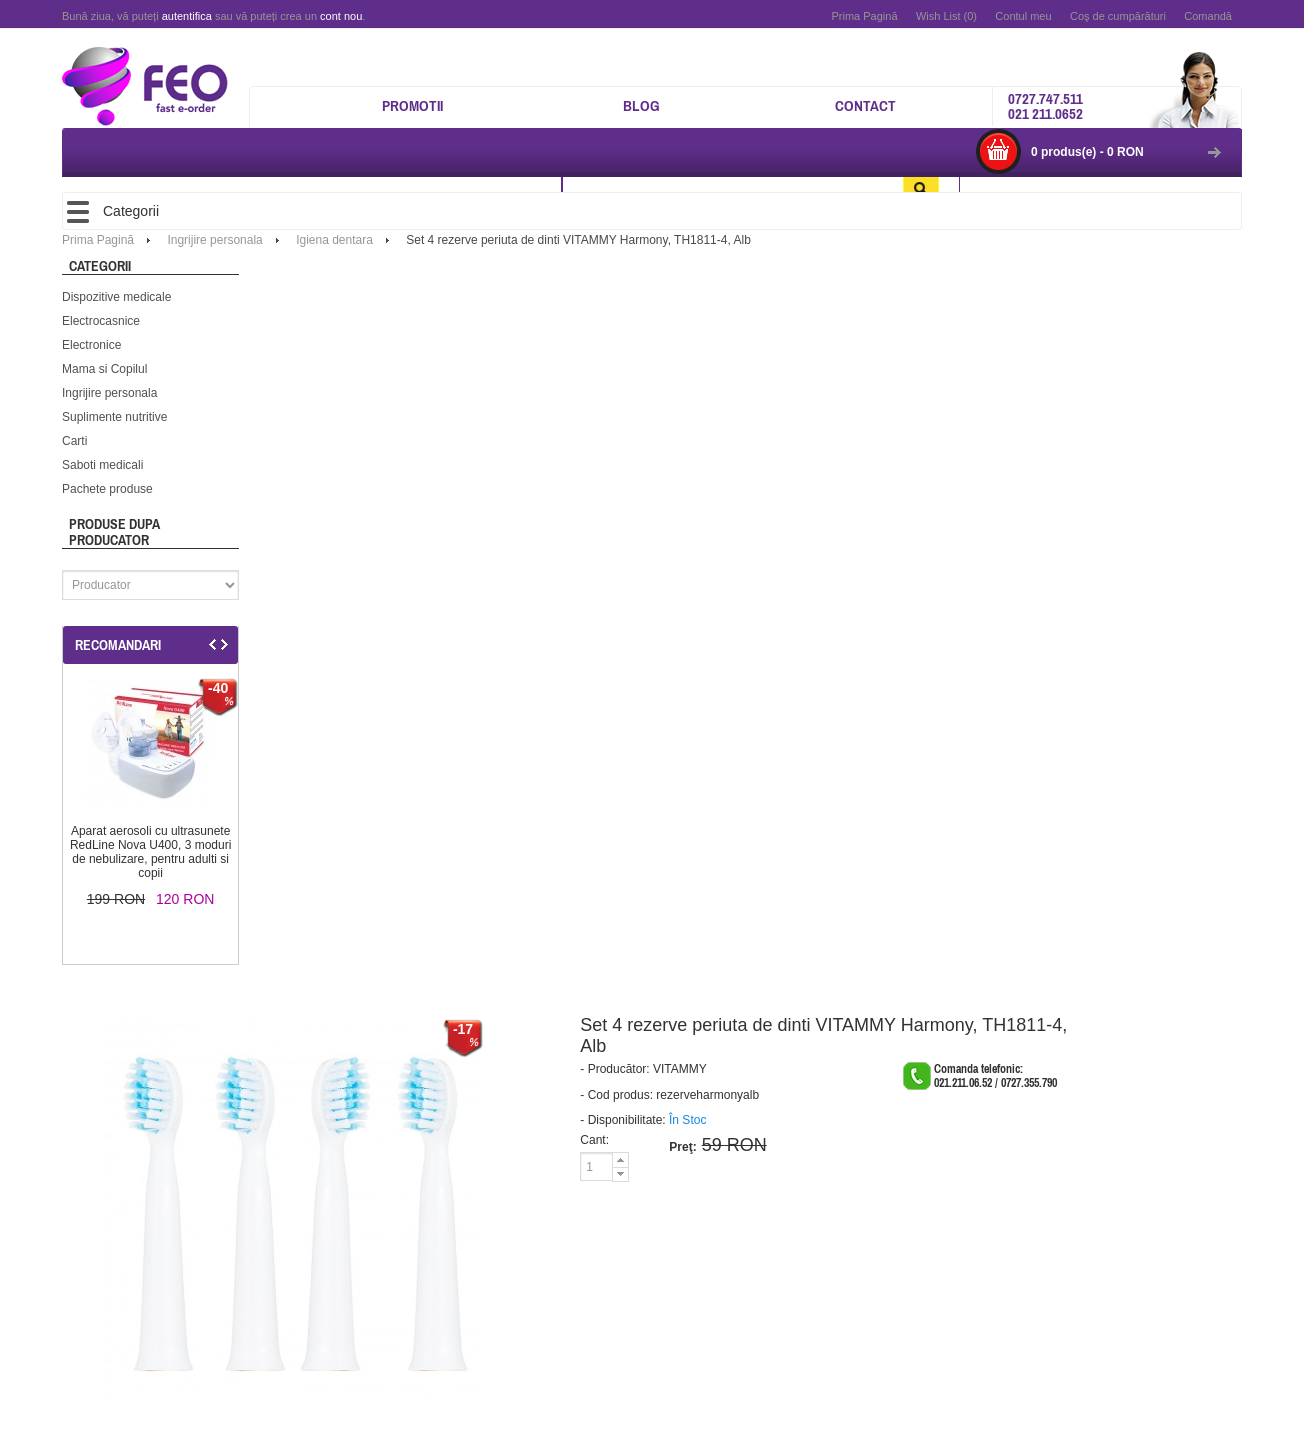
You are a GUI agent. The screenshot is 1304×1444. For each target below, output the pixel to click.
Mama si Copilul (104, 369)
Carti (74, 441)
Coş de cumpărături (1118, 16)
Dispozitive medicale (116, 297)
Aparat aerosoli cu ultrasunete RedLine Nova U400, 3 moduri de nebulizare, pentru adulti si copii (150, 852)
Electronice (91, 345)
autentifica (187, 16)
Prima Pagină (864, 16)
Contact (865, 105)
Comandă (1208, 16)
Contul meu (1023, 16)
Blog (641, 105)
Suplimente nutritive (114, 417)
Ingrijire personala (109, 393)
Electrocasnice (101, 321)
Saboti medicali (102, 465)
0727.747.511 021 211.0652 (1045, 106)
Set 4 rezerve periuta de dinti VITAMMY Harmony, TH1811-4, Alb (578, 240)
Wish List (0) (946, 16)
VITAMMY (680, 1069)
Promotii (412, 105)
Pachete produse (107, 489)
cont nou (341, 16)
